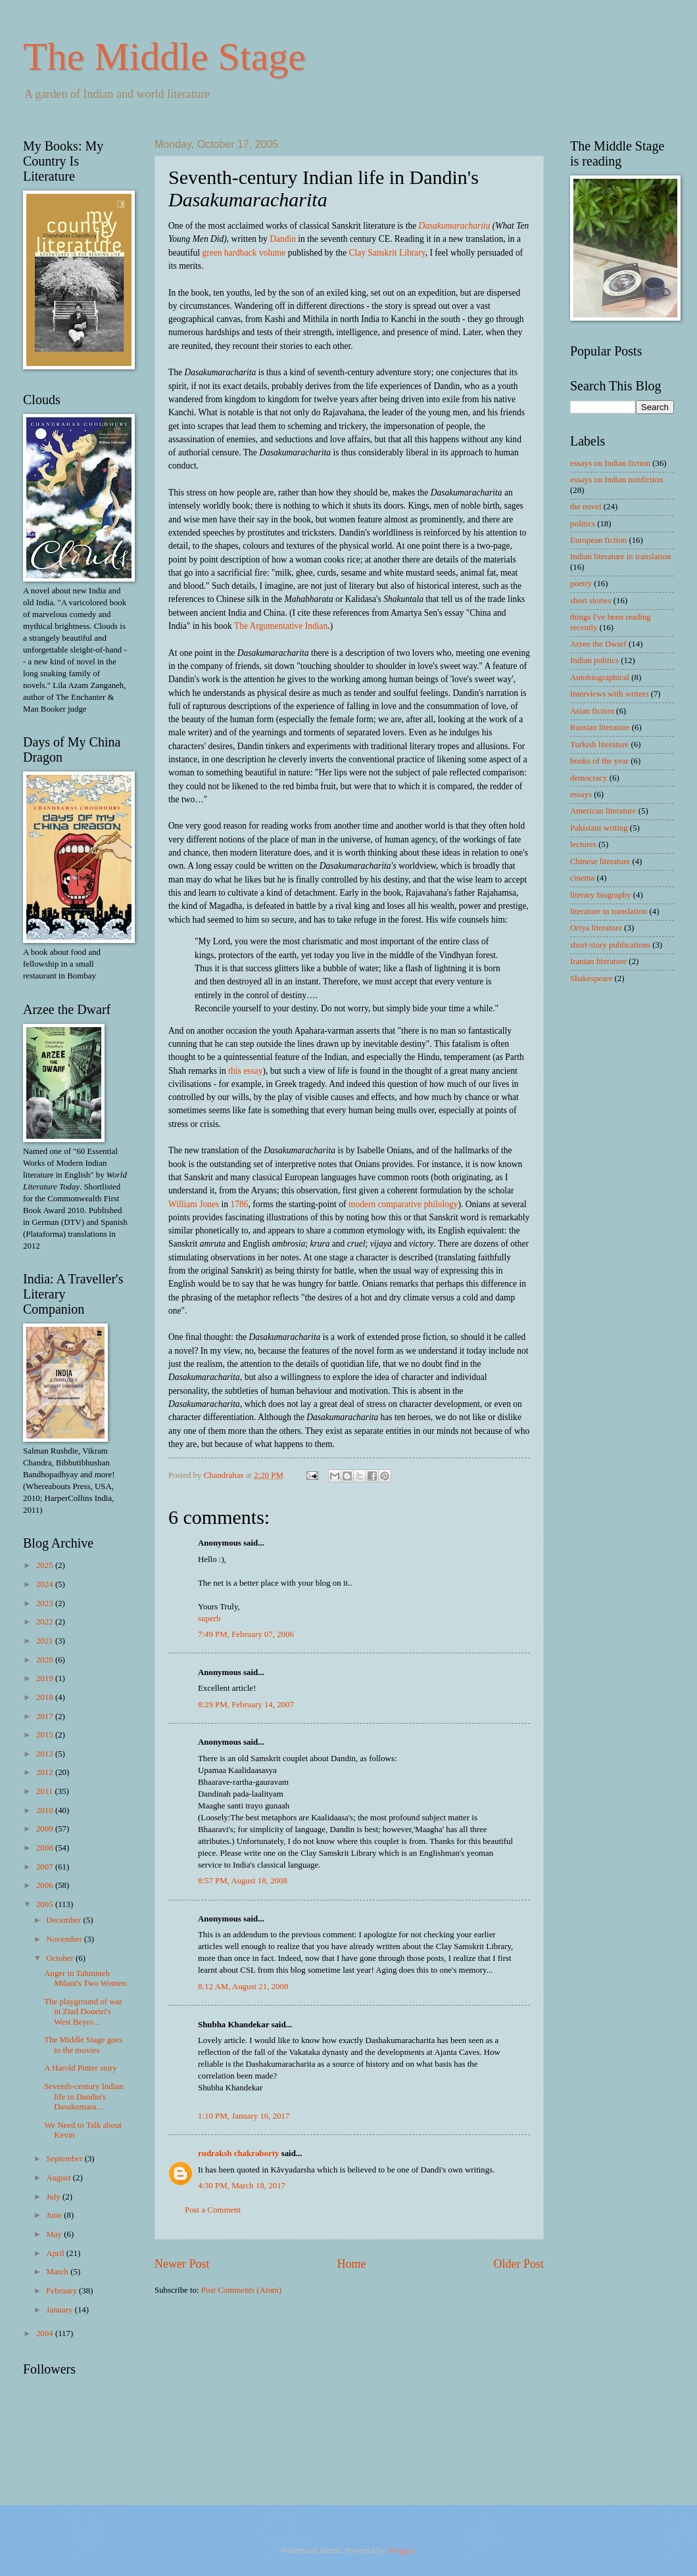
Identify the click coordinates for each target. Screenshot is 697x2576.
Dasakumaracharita (455, 226)
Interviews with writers (609, 694)
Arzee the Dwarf (598, 644)
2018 (45, 1697)
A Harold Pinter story (80, 2068)
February (62, 2290)
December (64, 1920)
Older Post (518, 2263)
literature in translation (608, 911)
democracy (588, 778)
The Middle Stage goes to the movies (83, 2044)
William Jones (193, 1204)
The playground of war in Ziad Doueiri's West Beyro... (83, 2012)
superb (209, 1618)
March (58, 2271)
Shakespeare (591, 978)
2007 (45, 1867)
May (55, 2234)
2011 (45, 1791)
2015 (45, 1734)
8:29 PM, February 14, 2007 (246, 1704)
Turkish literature (599, 744)
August (59, 2177)
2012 (45, 1772)
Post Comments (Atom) (241, 2290)
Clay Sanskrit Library (386, 253)
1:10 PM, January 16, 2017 (243, 2116)
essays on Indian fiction (610, 463)
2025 (45, 1565)
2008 (45, 1847)
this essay (245, 1071)
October (61, 1958)
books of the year (599, 761)
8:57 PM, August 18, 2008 (242, 1880)
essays (581, 794)
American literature (603, 811)
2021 (45, 1640)
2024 (45, 1584)
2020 (45, 1660)
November (65, 1939)
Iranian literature (598, 961)
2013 (45, 1754)
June (55, 2215)
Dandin (283, 239)
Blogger (400, 2550)
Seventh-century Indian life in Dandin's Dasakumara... (83, 2096)
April (56, 2253)
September (65, 2158)
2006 (45, 1885)
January (60, 2309)
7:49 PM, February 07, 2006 (246, 1634)
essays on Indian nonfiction (616, 479)
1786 (239, 1204)
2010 (45, 1810)
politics (582, 523)
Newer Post (182, 2263)
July (54, 2196)
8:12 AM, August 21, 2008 (243, 1986)
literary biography (600, 895)
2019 (45, 1678)
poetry (581, 583)
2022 (45, 1621)
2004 (45, 2333)
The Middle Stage (164, 56)
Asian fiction (592, 711)
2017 (45, 1716)
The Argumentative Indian (280, 626)
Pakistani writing (599, 828)
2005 (45, 1904)
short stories (591, 600)
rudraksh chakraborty (238, 2153)
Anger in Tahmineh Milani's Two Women (85, 1978)
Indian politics (594, 660)
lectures (583, 844)
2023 (45, 1603)
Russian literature (599, 727)
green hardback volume (243, 253)
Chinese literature (600, 861)
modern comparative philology (403, 1204)
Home (351, 2263)
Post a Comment (213, 2210)
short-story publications (610, 945)
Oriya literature (596, 927)
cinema (582, 878)
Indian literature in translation (620, 556)
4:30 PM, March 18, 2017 (241, 2185)
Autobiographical (599, 677)
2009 (45, 1828)
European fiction (598, 540)
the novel (586, 506)
